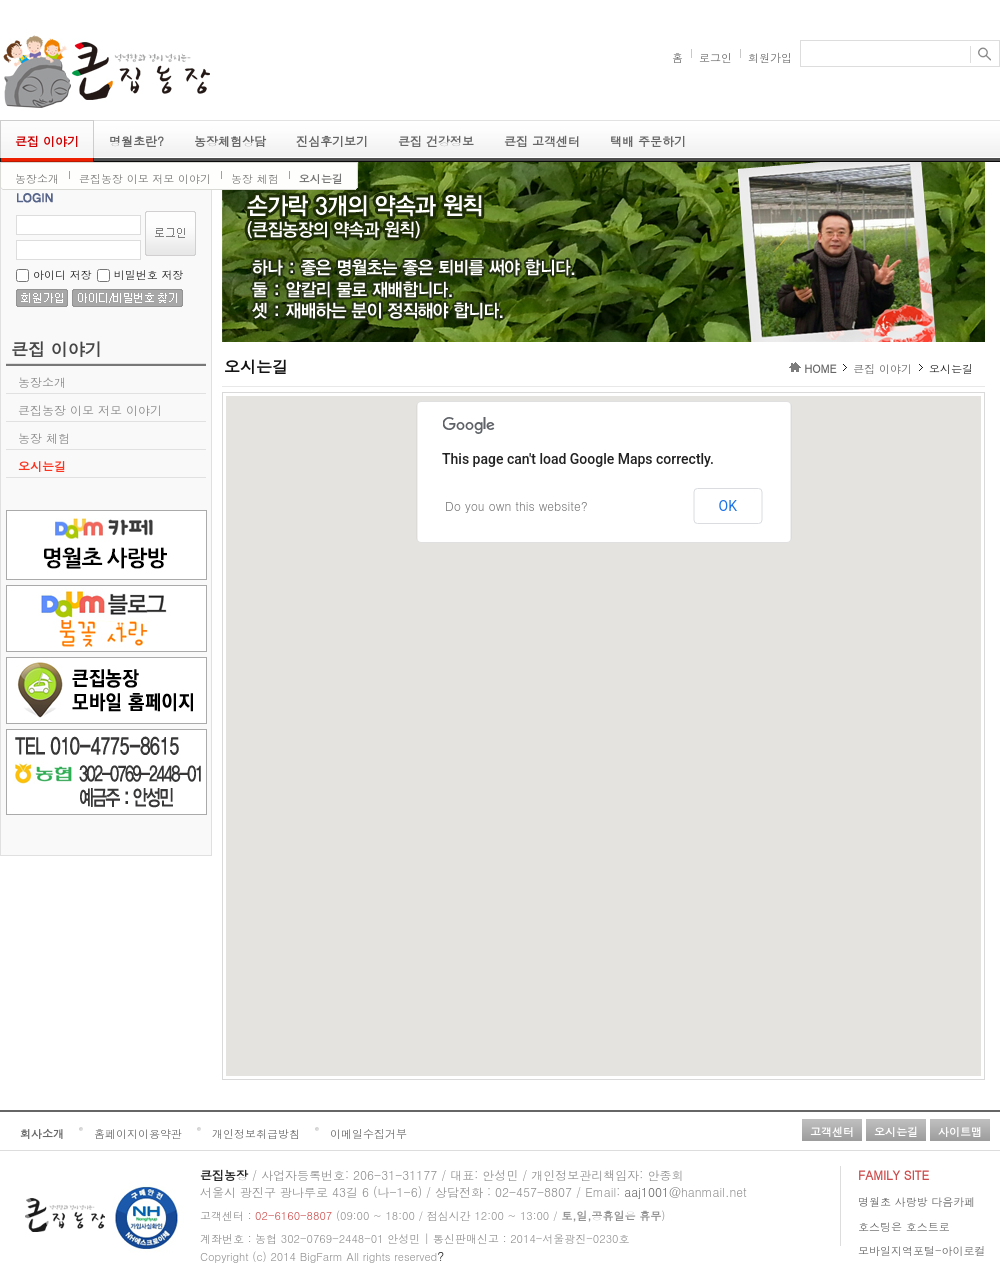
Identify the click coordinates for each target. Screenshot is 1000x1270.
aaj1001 (646, 1191)
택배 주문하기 (648, 140)
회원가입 (770, 57)
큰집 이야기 (47, 141)
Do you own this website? (516, 505)
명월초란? (136, 140)
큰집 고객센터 (542, 140)
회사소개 (42, 1133)
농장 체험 (255, 178)
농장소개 (37, 178)
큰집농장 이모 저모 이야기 (145, 178)
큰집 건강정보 (436, 140)
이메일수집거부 (368, 1133)
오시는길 (321, 178)
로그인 (715, 57)
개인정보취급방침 (256, 1133)
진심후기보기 (332, 140)
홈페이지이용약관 (138, 1133)
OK (728, 506)
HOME (820, 368)
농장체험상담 (230, 140)
